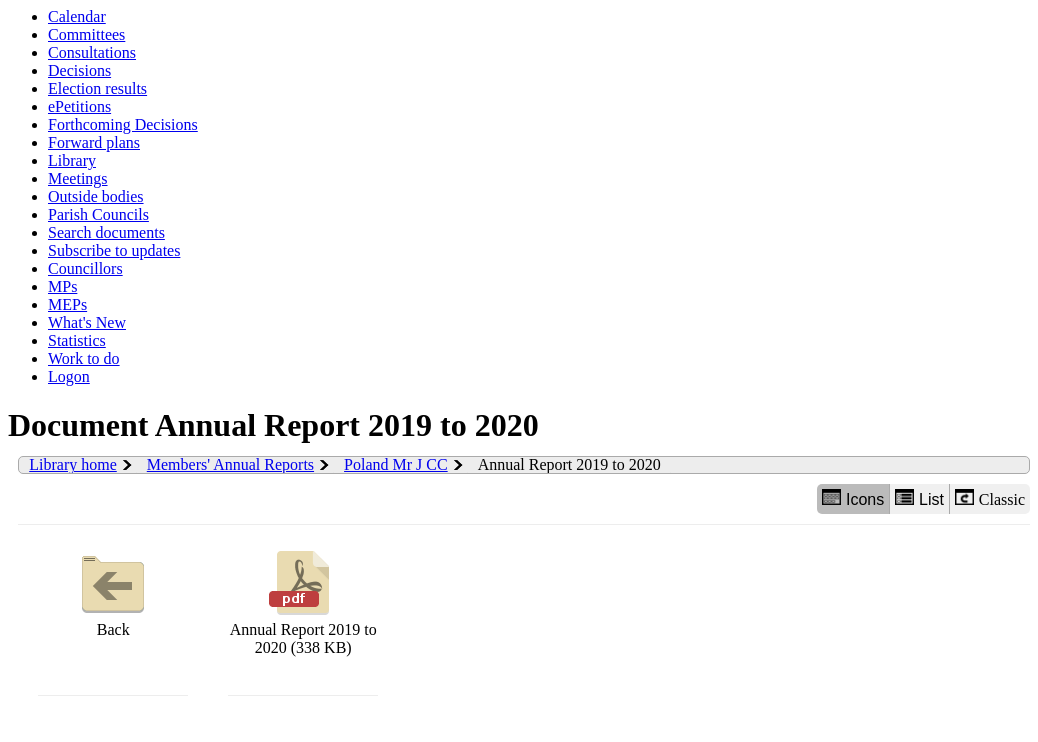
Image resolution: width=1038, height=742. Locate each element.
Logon (69, 376)
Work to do (84, 358)
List (919, 498)
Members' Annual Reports (230, 464)
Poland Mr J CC (396, 464)
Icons (853, 498)
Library (72, 160)
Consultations (92, 52)
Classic (990, 498)
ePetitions (79, 106)
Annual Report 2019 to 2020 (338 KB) (303, 600)
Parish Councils (98, 214)
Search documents (106, 232)
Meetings (78, 178)
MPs (62, 286)
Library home (73, 464)
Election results (97, 88)
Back (113, 591)
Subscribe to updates (114, 250)
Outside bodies (96, 196)
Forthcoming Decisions (123, 124)
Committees (86, 34)
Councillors (85, 268)
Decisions (79, 70)
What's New (87, 322)
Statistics (77, 340)
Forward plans (94, 142)
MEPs (67, 304)
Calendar (77, 16)
